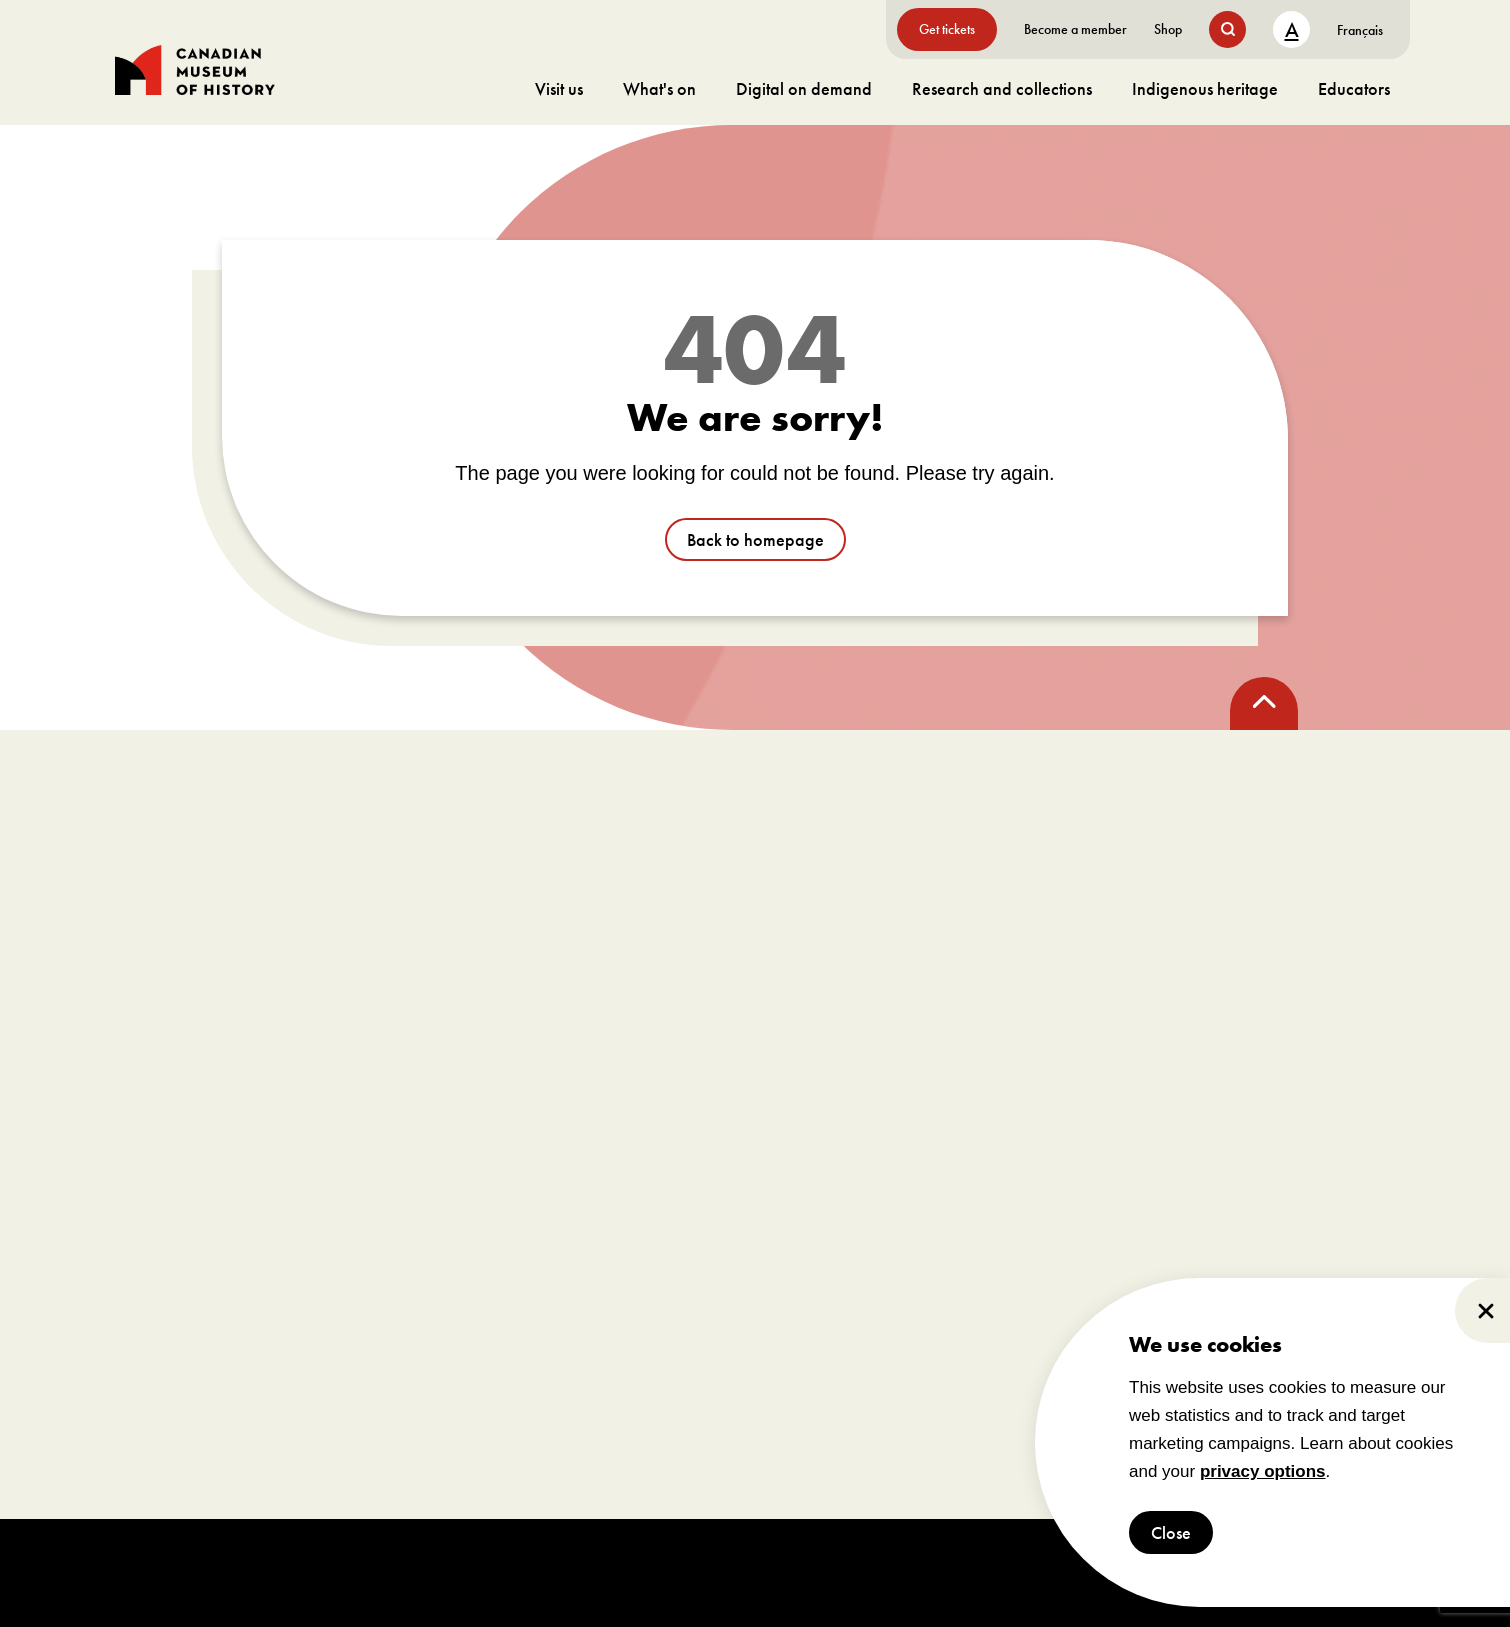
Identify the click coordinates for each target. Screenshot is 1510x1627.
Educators (1354, 88)
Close (1171, 1532)
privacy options (1263, 1471)
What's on (659, 88)
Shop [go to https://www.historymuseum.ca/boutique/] (1168, 29)
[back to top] (1264, 703)
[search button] (1227, 29)
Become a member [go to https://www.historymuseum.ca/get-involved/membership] (1075, 29)
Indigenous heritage (1205, 88)
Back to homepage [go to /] (755, 539)
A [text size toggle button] (1292, 29)
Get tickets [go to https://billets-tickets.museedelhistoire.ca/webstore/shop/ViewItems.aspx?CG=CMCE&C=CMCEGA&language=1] (947, 29)
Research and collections (1002, 88)
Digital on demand (804, 88)
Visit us (559, 88)
